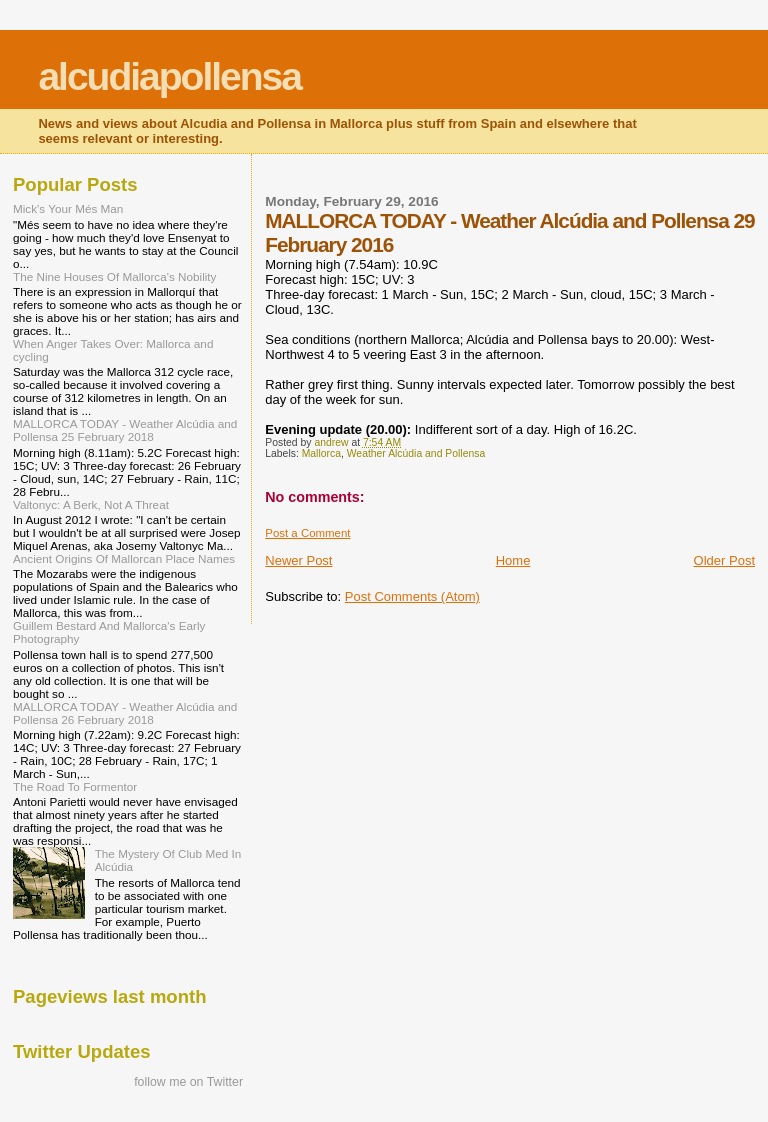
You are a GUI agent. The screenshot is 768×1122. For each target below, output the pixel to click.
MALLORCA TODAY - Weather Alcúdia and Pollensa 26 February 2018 (125, 713)
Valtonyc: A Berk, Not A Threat (91, 504)
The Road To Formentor (75, 786)
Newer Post (298, 560)
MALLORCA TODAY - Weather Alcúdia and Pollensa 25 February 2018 (125, 430)
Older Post (724, 560)
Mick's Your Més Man (68, 208)
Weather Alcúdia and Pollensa (416, 453)
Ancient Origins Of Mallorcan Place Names (124, 558)
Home (513, 560)
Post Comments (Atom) (412, 596)
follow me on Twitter (188, 1082)
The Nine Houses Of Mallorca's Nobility (114, 276)
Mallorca (321, 453)
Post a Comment (307, 533)
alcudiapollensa (169, 76)
